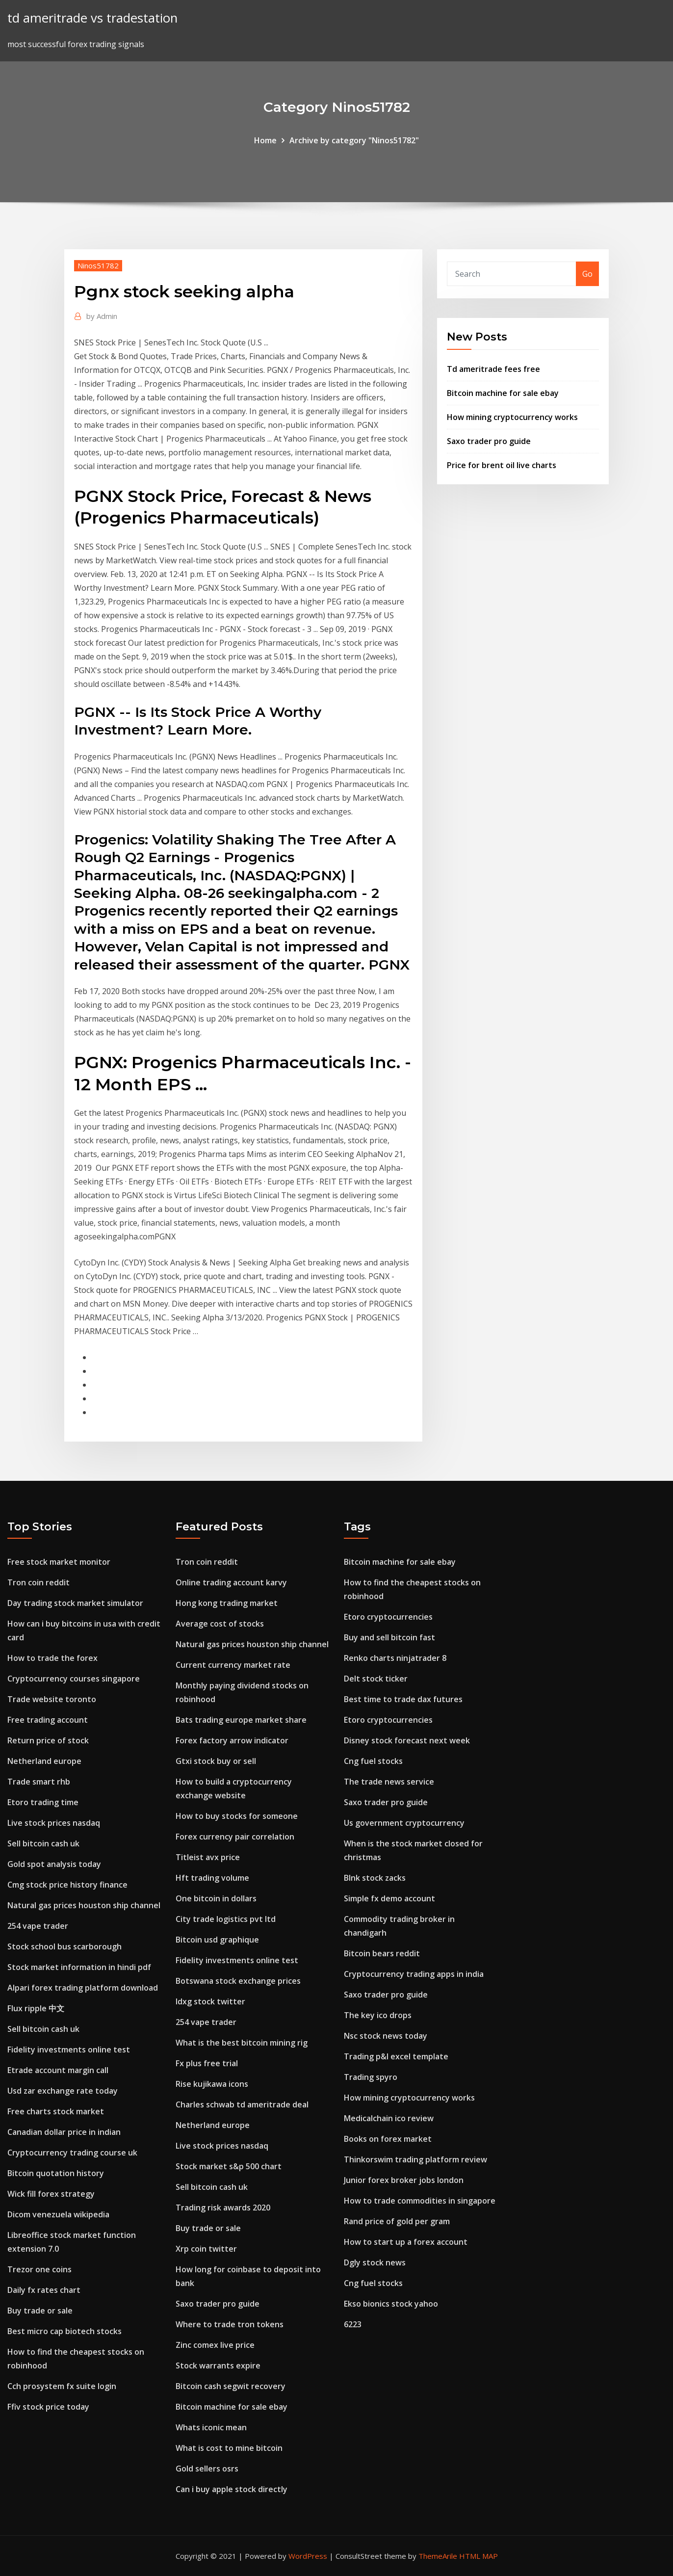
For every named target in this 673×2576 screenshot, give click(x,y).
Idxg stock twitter (210, 2001)
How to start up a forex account (405, 2241)
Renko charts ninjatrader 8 (395, 1658)
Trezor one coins (39, 2269)
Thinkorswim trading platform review (415, 2159)
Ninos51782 (98, 265)
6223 (353, 2324)
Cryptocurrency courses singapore (73, 1678)
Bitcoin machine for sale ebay (503, 393)
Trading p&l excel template (396, 2056)
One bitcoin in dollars (216, 1898)
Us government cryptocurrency (404, 1822)
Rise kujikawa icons (212, 2083)
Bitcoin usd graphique (217, 1939)
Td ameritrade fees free (493, 369)
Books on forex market (388, 2138)
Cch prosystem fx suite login (61, 2386)
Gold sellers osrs (207, 2468)
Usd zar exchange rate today (62, 2090)
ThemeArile (437, 2556)
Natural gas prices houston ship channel (83, 1905)
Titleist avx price (208, 1857)
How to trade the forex (52, 1658)
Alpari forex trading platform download (82, 1987)
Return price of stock (48, 1740)
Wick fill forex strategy (51, 2193)
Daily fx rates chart (43, 2290)
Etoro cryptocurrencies (388, 1616)
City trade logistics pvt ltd (226, 1919)
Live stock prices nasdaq (53, 1822)
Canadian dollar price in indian (64, 2132)
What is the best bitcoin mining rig (242, 2042)
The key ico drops (378, 2015)
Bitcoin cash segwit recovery (230, 2386)
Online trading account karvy (231, 1582)
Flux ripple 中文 (35, 2008)
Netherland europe (44, 1761)
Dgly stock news (375, 2262)
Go (587, 273)
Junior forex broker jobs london (404, 2180)
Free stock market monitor (58, 1561)
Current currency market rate (233, 1664)
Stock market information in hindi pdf (79, 1967)
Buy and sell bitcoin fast (389, 1637)
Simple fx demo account (389, 1898)
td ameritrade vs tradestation (92, 17)
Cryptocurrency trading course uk (72, 2152)
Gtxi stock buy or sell (216, 1761)
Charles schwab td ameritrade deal (242, 2104)
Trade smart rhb (38, 1781)
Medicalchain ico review (389, 2118)
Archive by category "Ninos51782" (354, 140)
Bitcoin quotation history (55, 2173)
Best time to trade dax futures (403, 1699)
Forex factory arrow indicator (232, 1740)
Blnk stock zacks (375, 1877)
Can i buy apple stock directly (231, 2489)
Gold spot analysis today (54, 1864)
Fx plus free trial (207, 2063)
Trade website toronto (51, 1699)
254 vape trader (37, 1925)
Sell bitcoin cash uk (43, 1843)
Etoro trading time (42, 1802)
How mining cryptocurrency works (512, 417)
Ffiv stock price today (48, 2406)
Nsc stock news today (385, 2035)
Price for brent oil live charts (501, 465)
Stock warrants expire (218, 2365)
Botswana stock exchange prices (238, 1980)
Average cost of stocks (220, 1623)
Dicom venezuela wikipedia (58, 2214)
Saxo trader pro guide (489, 441)
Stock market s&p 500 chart (229, 2166)
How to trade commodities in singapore (419, 2200)
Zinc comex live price (215, 2344)
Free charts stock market (55, 2111)
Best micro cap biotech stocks (64, 2331)
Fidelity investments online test (68, 2049)
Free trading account (47, 1719)
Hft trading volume (212, 1877)
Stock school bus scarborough (64, 1946)
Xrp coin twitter (206, 2248)
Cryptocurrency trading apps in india (414, 1974)
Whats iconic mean (211, 2427)
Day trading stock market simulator (75, 1603)
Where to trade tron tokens (230, 2324)
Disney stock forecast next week (407, 1740)
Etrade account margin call (57, 2070)
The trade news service (389, 1781)
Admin (101, 316)
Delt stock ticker (376, 1678)
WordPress (307, 2556)
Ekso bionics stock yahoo (391, 2303)
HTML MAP (478, 2556)
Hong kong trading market (227, 1603)
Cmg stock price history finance (67, 1884)
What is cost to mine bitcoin (229, 2448)
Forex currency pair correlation (235, 1836)
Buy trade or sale (40, 2310)
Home (265, 140)
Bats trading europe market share (241, 1719)
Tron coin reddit (38, 1582)
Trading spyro (370, 2077)
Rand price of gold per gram (397, 2221)
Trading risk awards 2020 (223, 2207)
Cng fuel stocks (373, 1761)
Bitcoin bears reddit (382, 1953)
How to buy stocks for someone (237, 1816)
